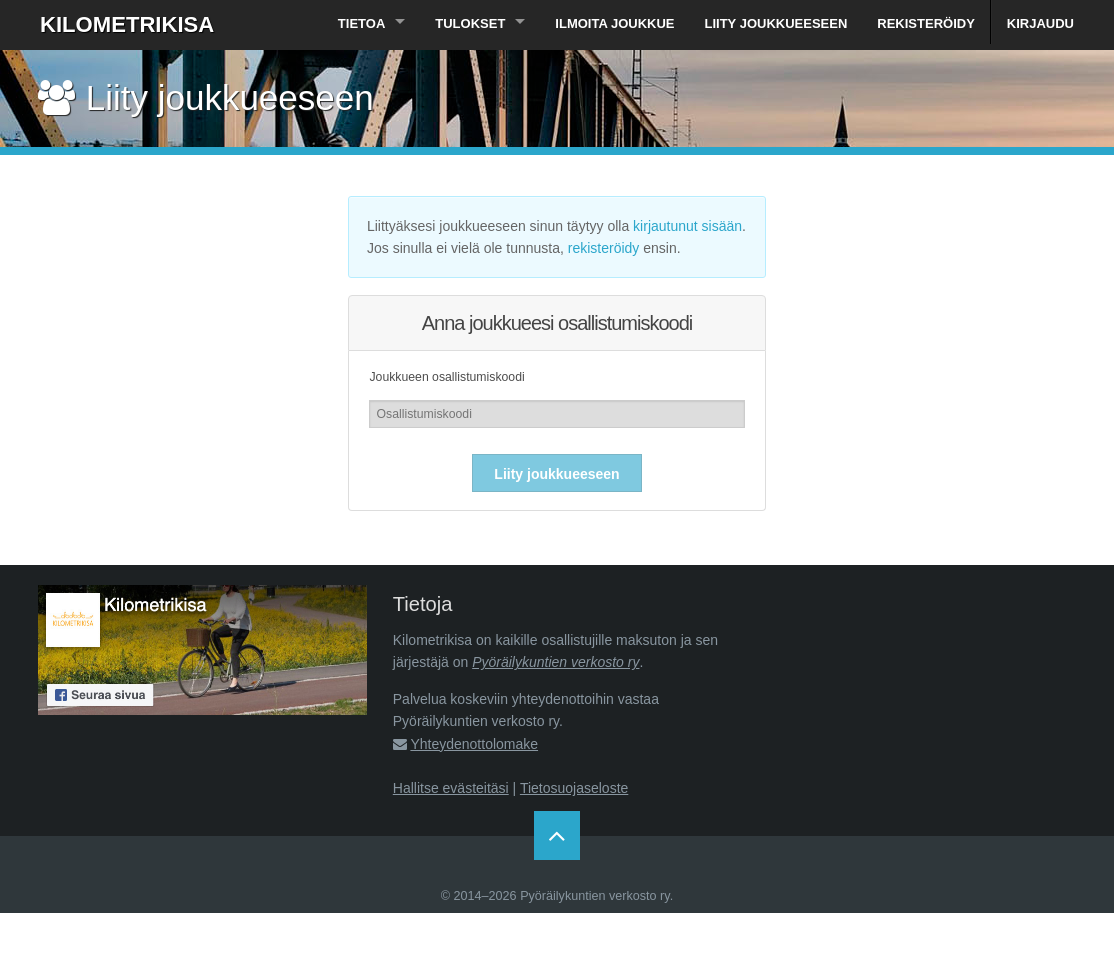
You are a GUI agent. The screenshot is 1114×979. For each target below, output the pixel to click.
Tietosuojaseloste (574, 788)
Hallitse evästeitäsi (451, 788)
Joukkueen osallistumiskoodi (446, 377)
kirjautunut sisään (687, 226)
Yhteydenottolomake (474, 744)
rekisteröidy (604, 248)
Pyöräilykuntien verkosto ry (555, 662)
